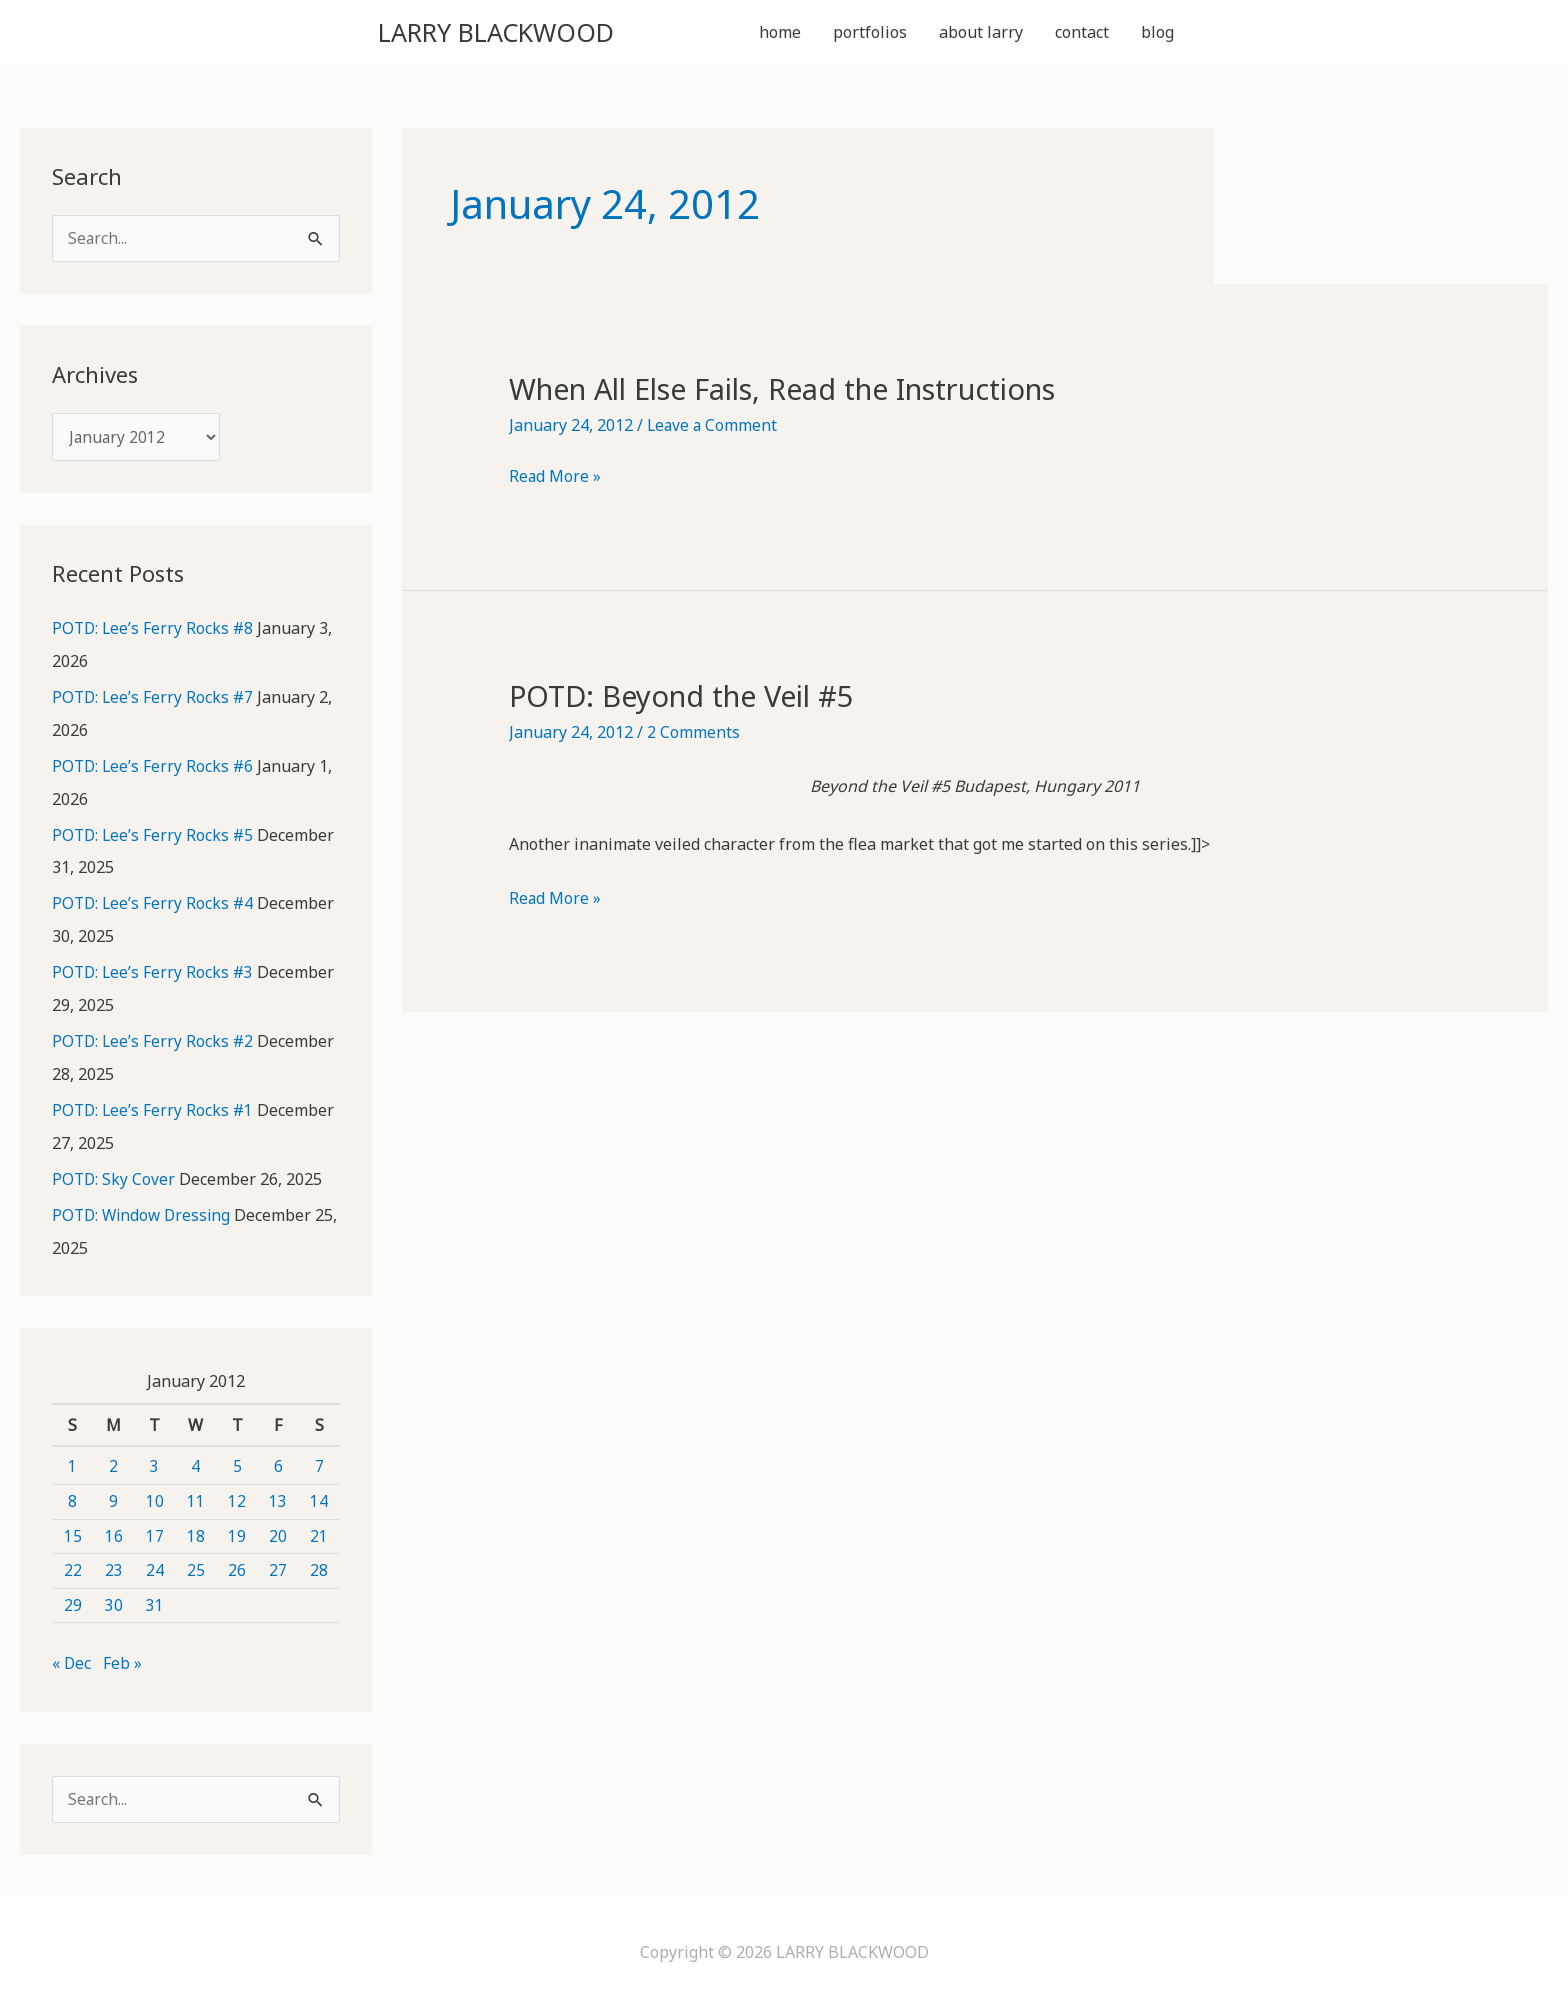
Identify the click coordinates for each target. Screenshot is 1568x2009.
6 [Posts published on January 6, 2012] (278, 1465)
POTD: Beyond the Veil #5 (691, 699)
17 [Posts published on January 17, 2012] (155, 1534)
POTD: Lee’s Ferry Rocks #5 (154, 839)
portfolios (870, 34)
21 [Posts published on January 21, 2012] (319, 1534)
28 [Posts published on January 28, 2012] (319, 1569)
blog (1157, 34)
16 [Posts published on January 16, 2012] (114, 1534)
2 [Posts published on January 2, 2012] (113, 1465)
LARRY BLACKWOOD (522, 33)
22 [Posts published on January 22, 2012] (73, 1569)
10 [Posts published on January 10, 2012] (155, 1500)
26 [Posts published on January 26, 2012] (237, 1569)
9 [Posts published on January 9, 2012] (113, 1500)
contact (1082, 34)
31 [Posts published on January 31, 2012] (155, 1604)
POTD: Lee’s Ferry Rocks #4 (154, 907)
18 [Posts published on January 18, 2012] (196, 1534)
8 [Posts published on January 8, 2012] (72, 1500)
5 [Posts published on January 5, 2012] (237, 1465)
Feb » (123, 1662)
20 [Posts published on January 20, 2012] (278, 1534)
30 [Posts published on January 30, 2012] (114, 1604)
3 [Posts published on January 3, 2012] (154, 1465)
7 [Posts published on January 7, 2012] (319, 1465)
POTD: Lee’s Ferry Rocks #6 (154, 771)
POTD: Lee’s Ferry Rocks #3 (154, 975)
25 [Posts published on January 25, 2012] (196, 1569)
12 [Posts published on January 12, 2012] (237, 1500)
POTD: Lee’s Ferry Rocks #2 (154, 1043)
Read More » (555, 481)
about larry (981, 34)
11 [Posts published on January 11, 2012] (196, 1500)
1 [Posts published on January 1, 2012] (72, 1465)
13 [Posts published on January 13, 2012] (278, 1500)
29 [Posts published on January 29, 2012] (73, 1604)
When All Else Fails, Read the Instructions (803, 392)
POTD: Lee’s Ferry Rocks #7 (154, 703)
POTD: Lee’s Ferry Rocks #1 (154, 1111)
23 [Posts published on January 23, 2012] (114, 1569)
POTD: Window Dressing (144, 1215)
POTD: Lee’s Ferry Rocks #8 (154, 635)
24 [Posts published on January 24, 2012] (155, 1569)
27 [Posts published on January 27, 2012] (278, 1569)
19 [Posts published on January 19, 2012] (237, 1534)
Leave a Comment (713, 429)
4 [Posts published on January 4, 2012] (195, 1465)
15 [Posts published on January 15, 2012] (73, 1534)
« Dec (72, 1662)
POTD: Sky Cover (114, 1179)
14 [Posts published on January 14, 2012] (319, 1500)
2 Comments (693, 736)
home (780, 34)
